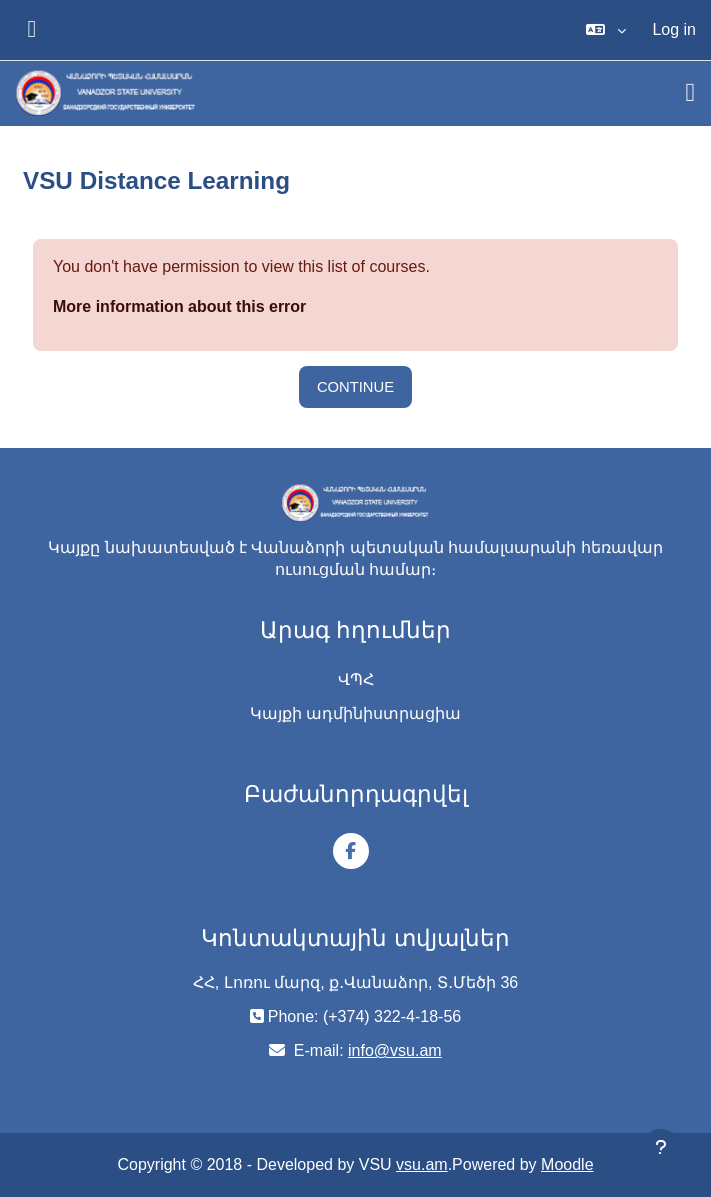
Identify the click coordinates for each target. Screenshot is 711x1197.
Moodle (567, 1164)
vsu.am (422, 1164)
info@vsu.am (395, 1050)
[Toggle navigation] (691, 93)
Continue (355, 387)
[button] (606, 30)
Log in (674, 29)
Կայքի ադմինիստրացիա (355, 713)
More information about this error (179, 306)
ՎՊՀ (356, 679)
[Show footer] (661, 1147)
